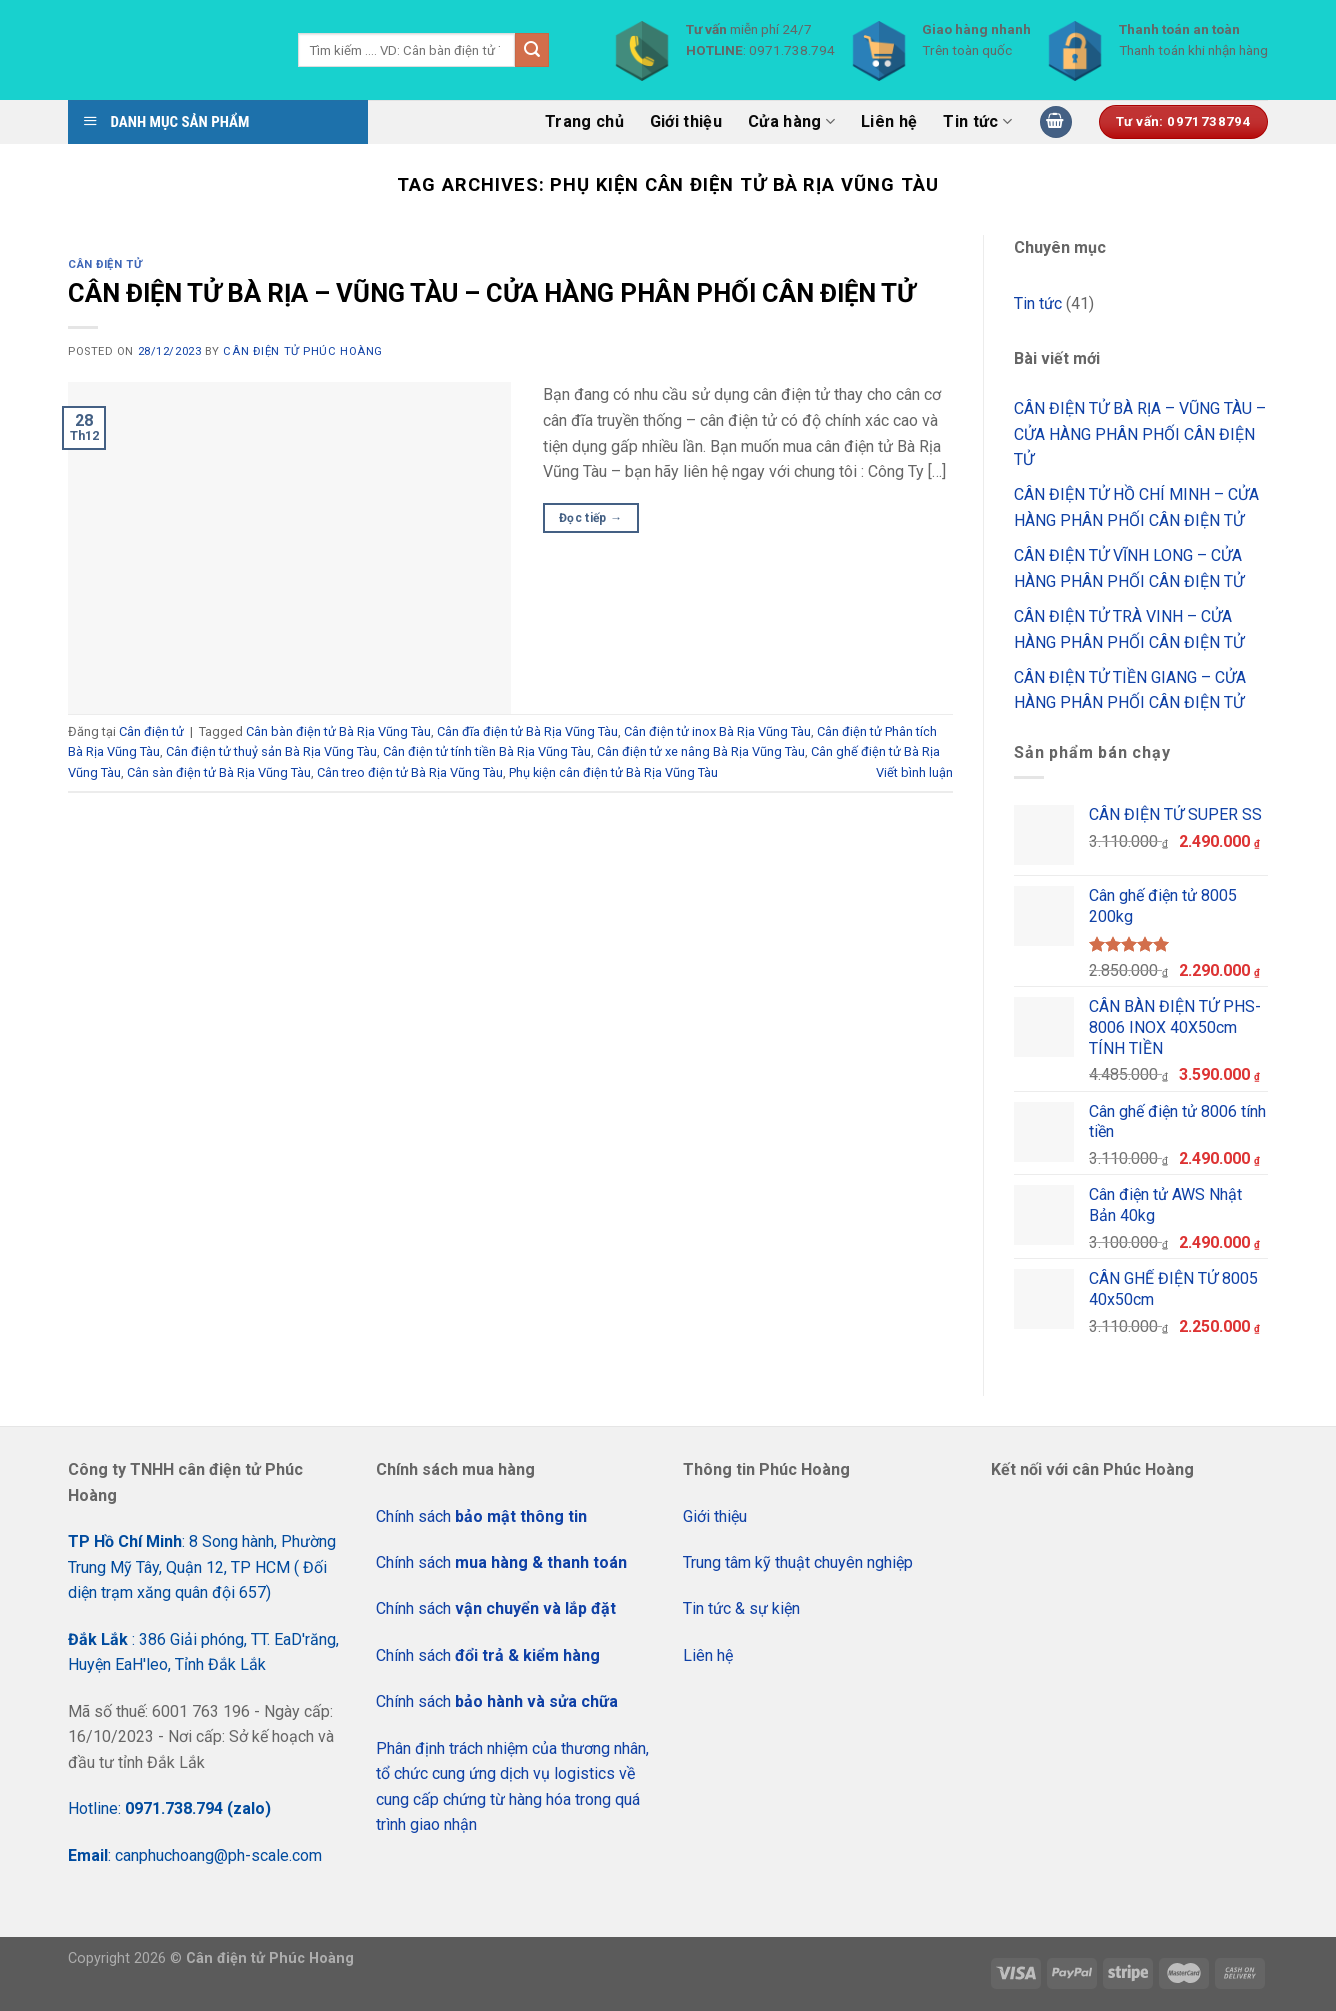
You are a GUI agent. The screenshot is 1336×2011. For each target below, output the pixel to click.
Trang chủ (584, 121)
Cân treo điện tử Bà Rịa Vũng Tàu (410, 772)
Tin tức (977, 122)
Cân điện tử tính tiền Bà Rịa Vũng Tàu (487, 751)
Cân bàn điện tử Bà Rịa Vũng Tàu (338, 731)
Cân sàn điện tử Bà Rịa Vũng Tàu (219, 772)
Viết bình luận (914, 772)
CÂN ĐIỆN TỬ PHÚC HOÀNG (302, 351)
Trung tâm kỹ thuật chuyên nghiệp (798, 1562)
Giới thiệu (686, 121)
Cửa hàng (791, 122)
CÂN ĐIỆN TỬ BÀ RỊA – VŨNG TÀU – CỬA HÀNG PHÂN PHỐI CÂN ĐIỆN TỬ (491, 293)
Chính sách (481, 1516)
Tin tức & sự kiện (741, 1608)
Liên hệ (889, 121)
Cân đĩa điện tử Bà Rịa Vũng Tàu (527, 731)
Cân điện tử (105, 264)
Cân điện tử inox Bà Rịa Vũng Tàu (717, 731)
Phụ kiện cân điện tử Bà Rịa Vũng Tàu (613, 772)
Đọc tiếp (591, 518)
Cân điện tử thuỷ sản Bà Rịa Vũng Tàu (271, 751)
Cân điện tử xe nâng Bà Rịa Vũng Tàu (701, 751)
